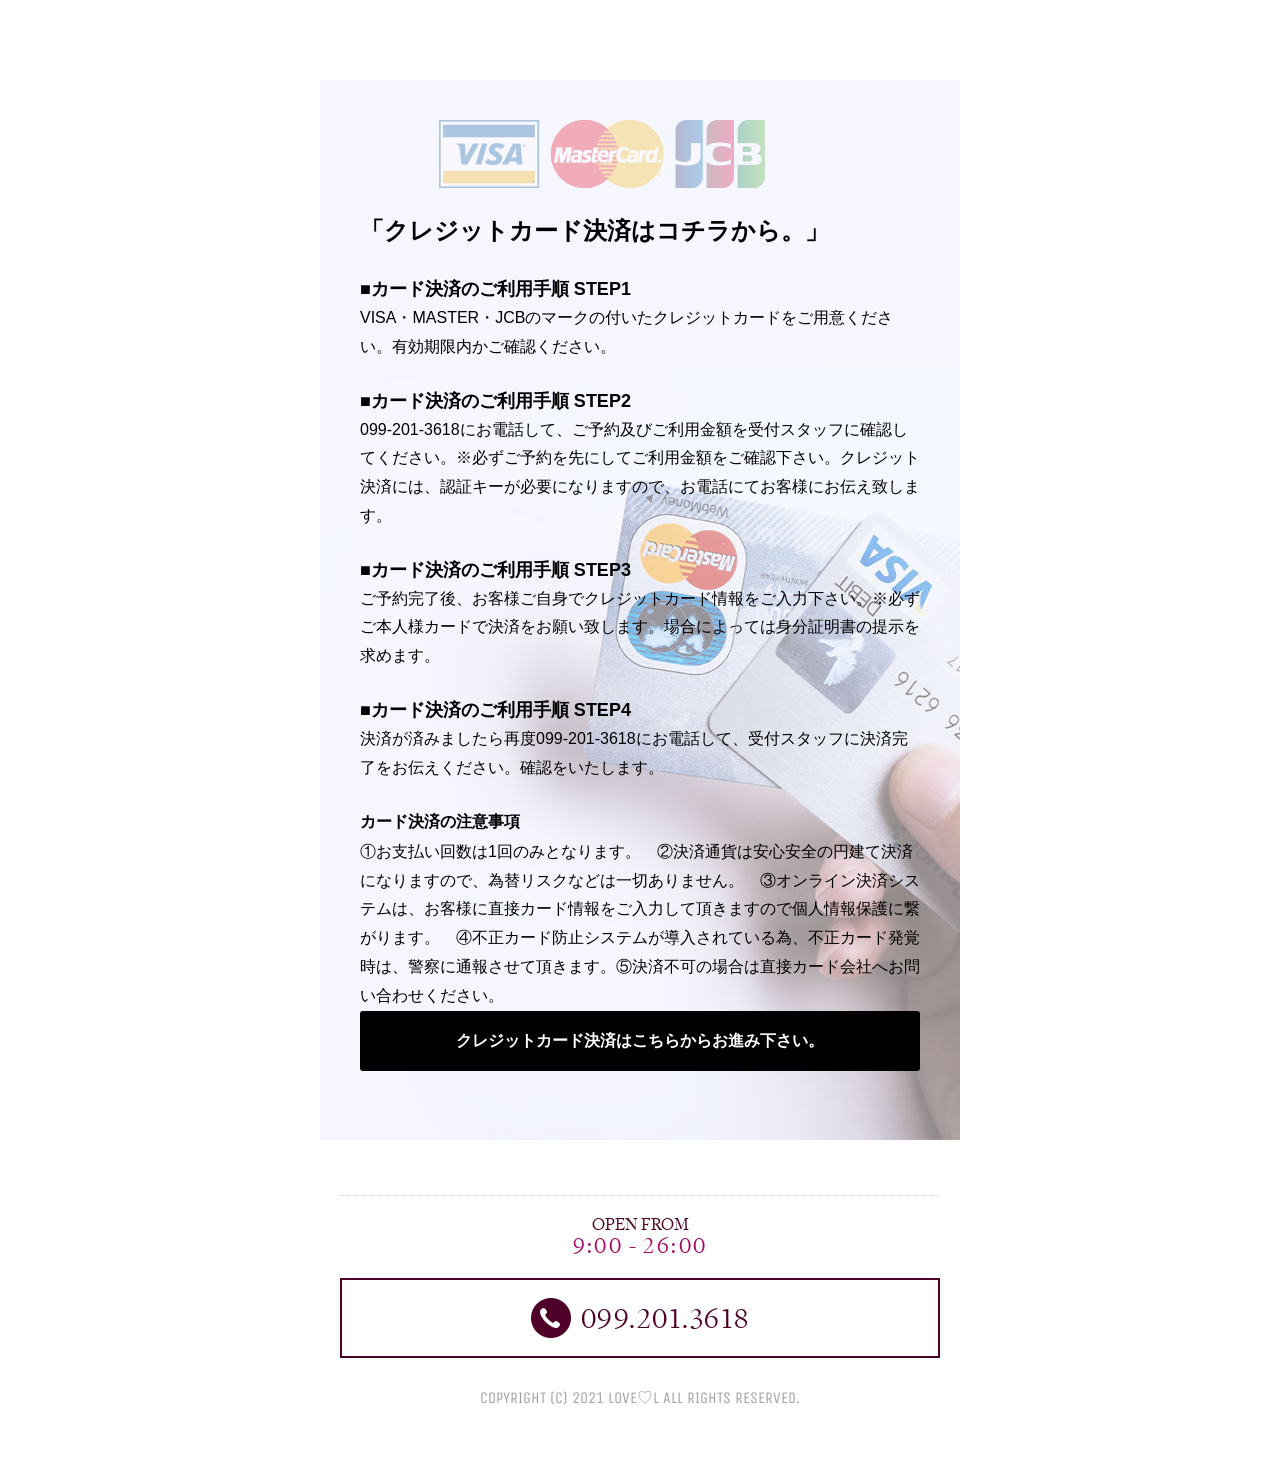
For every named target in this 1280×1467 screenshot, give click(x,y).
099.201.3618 (640, 1318)
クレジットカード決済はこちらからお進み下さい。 (640, 1040)
